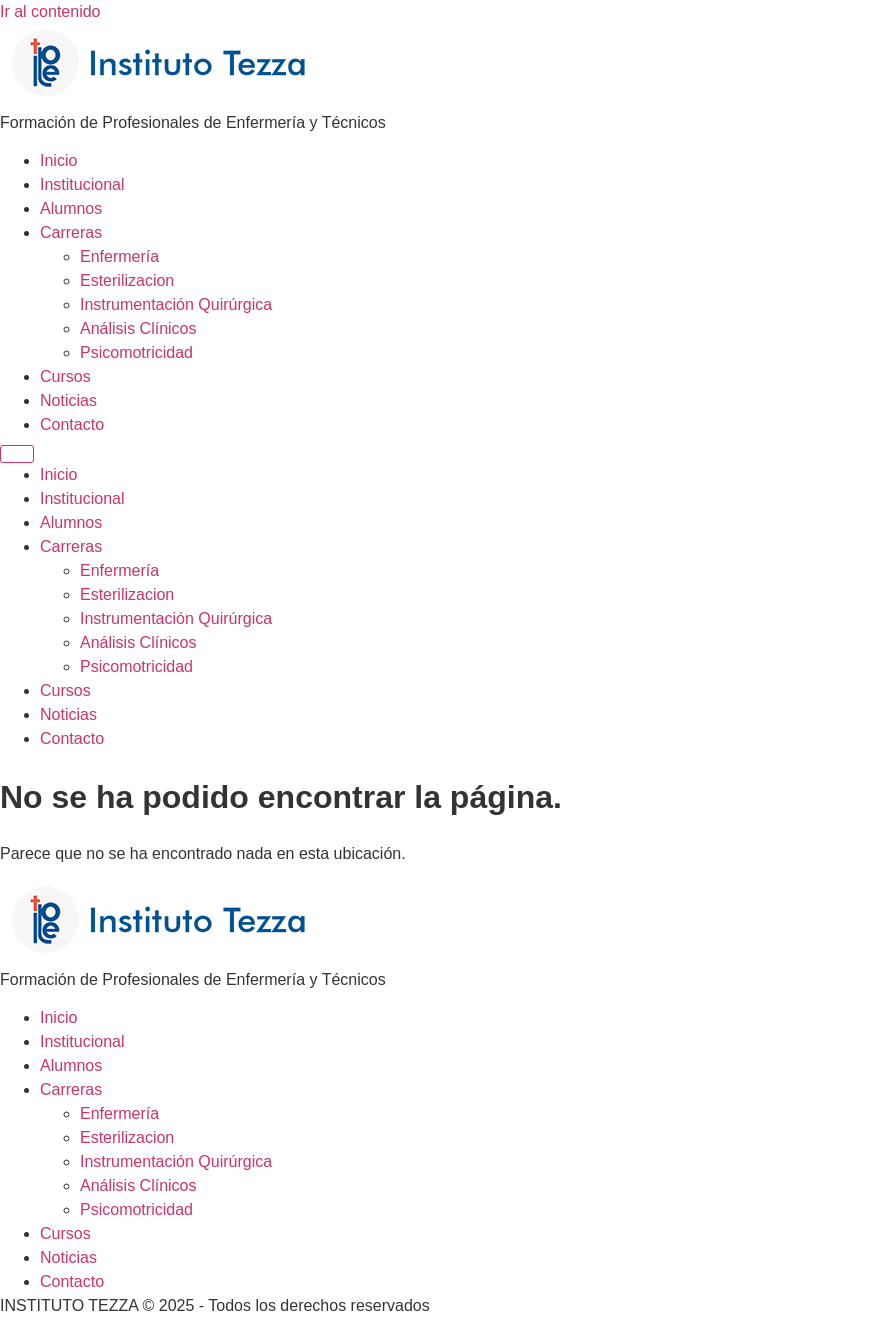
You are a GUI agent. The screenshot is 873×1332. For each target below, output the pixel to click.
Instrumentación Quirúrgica (176, 304)
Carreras (71, 232)
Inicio (58, 160)
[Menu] (17, 454)
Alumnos (71, 208)
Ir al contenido (50, 11)
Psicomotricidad (136, 352)
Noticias (68, 400)
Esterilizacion (127, 280)
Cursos (65, 376)
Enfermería (119, 256)
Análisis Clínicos (138, 328)
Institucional (82, 184)
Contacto (72, 424)
